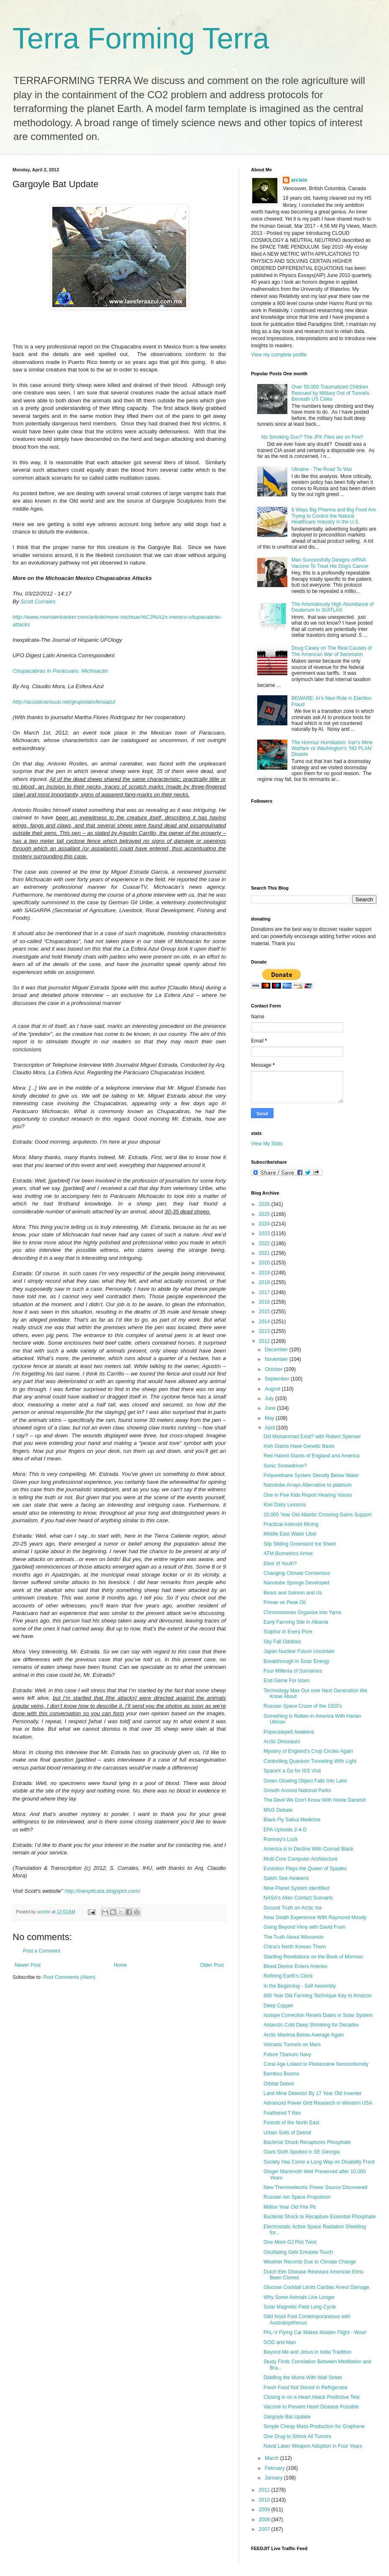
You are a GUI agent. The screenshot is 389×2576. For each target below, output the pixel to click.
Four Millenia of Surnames (293, 1671)
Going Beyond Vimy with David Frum (304, 1927)
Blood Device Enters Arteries (296, 1966)
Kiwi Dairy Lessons (285, 1505)
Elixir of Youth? (280, 1563)
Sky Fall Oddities (282, 1642)
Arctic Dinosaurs (282, 1741)
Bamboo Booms (281, 2074)
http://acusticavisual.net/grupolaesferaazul (64, 702)
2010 (265, 2500)
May (270, 1418)
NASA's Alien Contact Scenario (298, 1898)
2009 (265, 2509)
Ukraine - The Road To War (322, 469)
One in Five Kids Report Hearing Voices (308, 1495)
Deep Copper (278, 2006)
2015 (265, 1312)
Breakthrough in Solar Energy (296, 1661)
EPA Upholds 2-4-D (285, 1830)
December (277, 1350)
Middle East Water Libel (290, 1534)
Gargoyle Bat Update (287, 2417)
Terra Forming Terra (141, 38)
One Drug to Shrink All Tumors (297, 2436)
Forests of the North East (291, 2123)
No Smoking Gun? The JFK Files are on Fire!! (312, 437)
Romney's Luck (281, 1839)
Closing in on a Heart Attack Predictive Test (311, 2397)
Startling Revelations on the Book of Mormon (313, 1957)
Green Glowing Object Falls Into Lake (305, 1781)
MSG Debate (278, 1810)
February (275, 2468)
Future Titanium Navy (287, 2054)
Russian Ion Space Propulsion (297, 2197)
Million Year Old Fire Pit (290, 2207)
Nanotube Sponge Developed (296, 1583)
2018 (265, 1282)
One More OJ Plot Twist (290, 2242)
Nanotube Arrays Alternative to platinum (308, 1485)
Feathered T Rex (282, 2113)
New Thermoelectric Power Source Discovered (316, 2187)
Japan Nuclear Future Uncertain (299, 1651)
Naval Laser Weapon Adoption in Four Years (313, 2446)
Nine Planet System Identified (296, 1888)
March (272, 2458)
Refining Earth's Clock (288, 1976)
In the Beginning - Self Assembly (300, 1986)
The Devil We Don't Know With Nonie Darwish (315, 1800)
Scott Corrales (38, 601)
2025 (265, 1214)
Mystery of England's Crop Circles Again (308, 1751)
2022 (265, 1243)
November (277, 1359)
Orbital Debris (279, 2084)
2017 (265, 1292)
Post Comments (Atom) (69, 1977)
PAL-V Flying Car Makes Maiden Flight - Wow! (315, 2332)
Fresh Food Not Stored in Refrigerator (306, 2387)
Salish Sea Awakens (286, 1878)
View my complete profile (279, 355)
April (270, 1428)
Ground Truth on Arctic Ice (293, 1908)
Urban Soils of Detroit (287, 2133)
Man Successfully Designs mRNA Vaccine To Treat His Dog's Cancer (330, 563)
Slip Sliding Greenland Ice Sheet (300, 1544)
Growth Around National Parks (297, 1790)
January (274, 2478)
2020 (265, 1263)
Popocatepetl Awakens (289, 1732)
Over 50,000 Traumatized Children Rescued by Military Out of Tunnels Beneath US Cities (330, 393)
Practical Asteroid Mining (291, 1524)
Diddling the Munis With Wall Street (303, 2377)
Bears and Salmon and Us (293, 1593)
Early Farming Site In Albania (296, 1622)
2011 (265, 2490)
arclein (299, 180)
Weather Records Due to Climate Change (310, 2262)
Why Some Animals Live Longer (299, 2297)
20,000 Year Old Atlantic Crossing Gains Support (318, 1515)
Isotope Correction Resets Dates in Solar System (318, 2015)
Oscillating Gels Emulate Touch (298, 2252)
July (270, 1398)
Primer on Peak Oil (285, 1602)
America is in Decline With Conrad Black (308, 1849)
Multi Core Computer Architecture (301, 1859)
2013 (265, 1331)
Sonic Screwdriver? (285, 1466)
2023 (265, 1233)
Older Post (212, 1965)
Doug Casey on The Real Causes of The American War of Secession (332, 651)
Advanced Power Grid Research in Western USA (318, 2103)
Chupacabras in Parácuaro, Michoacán (60, 671)
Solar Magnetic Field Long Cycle (300, 2307)
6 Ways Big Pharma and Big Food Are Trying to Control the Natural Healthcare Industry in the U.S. (334, 516)
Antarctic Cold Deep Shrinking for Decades (311, 2025)
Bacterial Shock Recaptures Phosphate (307, 2142)
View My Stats (267, 1144)
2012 (265, 1341)
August (273, 1389)
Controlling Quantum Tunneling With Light (310, 1761)
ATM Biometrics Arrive (288, 1553)
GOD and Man (280, 2342)
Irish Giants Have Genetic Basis (299, 1446)
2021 (265, 1253)
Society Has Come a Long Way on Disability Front (319, 2162)
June (271, 1408)
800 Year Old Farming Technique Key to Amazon (318, 1996)
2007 (265, 2529)
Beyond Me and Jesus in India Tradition (307, 2352)
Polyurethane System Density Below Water (311, 1475)
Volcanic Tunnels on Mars (292, 2044)
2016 (265, 1302)
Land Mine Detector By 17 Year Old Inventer (313, 2093)
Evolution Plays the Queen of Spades (305, 1869)
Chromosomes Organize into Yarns (302, 1612)
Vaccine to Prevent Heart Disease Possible (311, 2407)
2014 (265, 1322)
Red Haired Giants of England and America (311, 1456)
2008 (265, 2520)
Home (120, 1965)
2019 (265, 1273)
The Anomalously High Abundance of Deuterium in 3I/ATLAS (333, 607)
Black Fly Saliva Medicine (292, 1820)
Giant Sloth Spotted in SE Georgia (302, 2152)
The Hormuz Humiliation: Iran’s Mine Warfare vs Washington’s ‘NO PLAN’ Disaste (332, 749)
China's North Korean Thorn (295, 1947)
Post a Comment (41, 1951)
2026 (265, 1204)
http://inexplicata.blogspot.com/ (102, 1891)
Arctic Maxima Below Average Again (304, 2035)
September (278, 1379)
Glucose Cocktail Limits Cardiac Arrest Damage (316, 2287)
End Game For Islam (287, 1680)
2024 (265, 1224)
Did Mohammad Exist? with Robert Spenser (312, 1436)
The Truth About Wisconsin (293, 1937)
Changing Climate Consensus (297, 1573)
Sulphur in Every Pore (288, 1632)
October (274, 1369)
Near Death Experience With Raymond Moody (315, 1917)
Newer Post (28, 1965)
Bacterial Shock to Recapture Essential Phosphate (320, 2217)
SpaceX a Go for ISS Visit (292, 1771)
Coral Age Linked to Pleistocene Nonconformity (316, 2064)
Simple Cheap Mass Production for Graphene (314, 2426)
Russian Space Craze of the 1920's (303, 1706)
